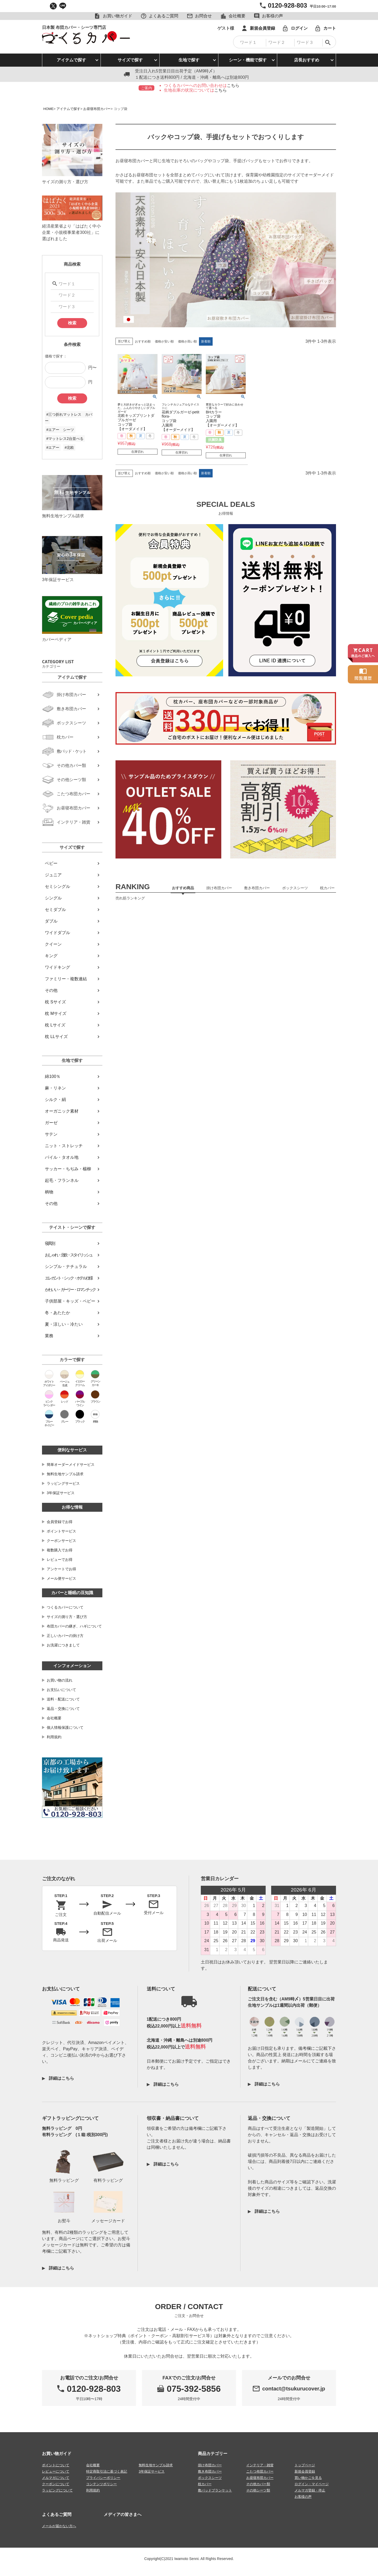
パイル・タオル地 (61, 1157)
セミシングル (57, 886)
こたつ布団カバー (260, 2471)
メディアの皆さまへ (122, 2514)
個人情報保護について (65, 1727)
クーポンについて (55, 2484)
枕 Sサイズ (55, 1002)
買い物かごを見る (308, 2478)
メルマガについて (55, 2478)
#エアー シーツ (60, 430)
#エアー (52, 447)
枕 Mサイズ (55, 1013)
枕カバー (205, 2484)
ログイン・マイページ (312, 2484)
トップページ (305, 2465)
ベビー (51, 863)
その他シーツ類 (258, 2490)
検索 (72, 323)
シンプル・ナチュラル (66, 1266)
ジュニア (53, 875)
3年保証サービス (61, 1493)
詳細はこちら (61, 2078)
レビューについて (55, 2471)
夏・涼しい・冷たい (64, 1324)
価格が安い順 (164, 341)
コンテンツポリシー (101, 2484)
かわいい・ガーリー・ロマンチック (70, 1289)
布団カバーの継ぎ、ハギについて (74, 1626)
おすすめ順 (143, 341)
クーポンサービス (61, 1541)
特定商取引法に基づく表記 (106, 2471)
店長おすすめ (306, 60)
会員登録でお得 (59, 1522)
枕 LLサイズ (56, 1036)
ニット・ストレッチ (64, 1146)
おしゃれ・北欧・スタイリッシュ (68, 1255)
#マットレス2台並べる (64, 438)
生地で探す (189, 60)
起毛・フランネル (61, 1180)
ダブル (51, 921)
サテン (51, 1134)
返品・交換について (63, 1708)
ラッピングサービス (63, 1483)
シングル (53, 898)
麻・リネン (55, 1088)
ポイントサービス (61, 1531)
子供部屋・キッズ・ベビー (70, 1301)
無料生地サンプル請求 (65, 1474)
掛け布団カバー (210, 2465)
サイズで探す (130, 60)
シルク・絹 (55, 1099)
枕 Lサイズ (55, 1025)
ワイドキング (57, 967)
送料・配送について (63, 1699)
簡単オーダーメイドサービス (70, 1464)
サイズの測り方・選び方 (67, 1617)
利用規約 (54, 1737)
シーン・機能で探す (248, 60)
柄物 (49, 1192)
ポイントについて (55, 2465)
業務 (49, 1336)
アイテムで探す (71, 60)
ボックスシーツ (210, 2478)
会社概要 (54, 1718)
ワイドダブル (57, 932)
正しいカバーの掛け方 (65, 1636)
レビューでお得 (59, 1559)
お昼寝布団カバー (97, 109)
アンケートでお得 (61, 1569)
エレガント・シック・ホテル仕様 (68, 1278)
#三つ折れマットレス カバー (68, 417)
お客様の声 (303, 2497)
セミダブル (55, 909)
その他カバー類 (258, 2484)
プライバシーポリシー (103, 2478)
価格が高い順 (187, 341)
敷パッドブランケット (215, 2490)
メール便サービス (61, 1578)
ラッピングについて (57, 2490)
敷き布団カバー (210, 2471)
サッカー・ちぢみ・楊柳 (68, 1169)
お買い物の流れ (59, 1680)
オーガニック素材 (61, 1111)
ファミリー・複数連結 (66, 979)
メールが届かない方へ (59, 2526)
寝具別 (49, 1243)
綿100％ (52, 1076)
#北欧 (69, 447)
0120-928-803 (287, 5)
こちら (233, 85)
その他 (51, 990)
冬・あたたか (57, 1312)
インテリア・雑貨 (260, 2465)
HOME (48, 109)
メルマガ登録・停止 (310, 2490)
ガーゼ (51, 1122)
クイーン (53, 944)
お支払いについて (61, 1690)
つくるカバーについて (65, 1607)
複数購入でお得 (59, 1550)
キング (51, 956)
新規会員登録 (305, 2471)
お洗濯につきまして (63, 1645)
